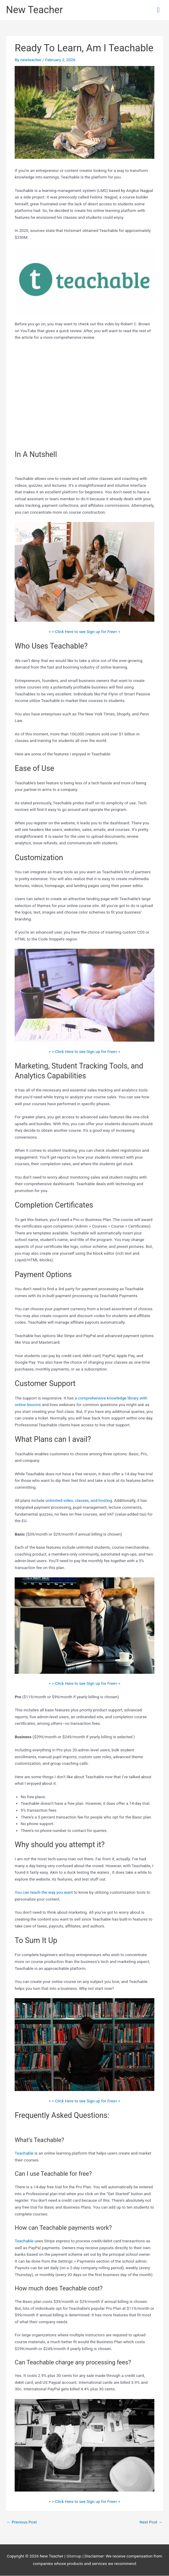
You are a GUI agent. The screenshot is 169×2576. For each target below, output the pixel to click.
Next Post (150, 2522)
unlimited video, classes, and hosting (78, 1500)
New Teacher (34, 10)
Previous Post (22, 2522)
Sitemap (74, 2556)
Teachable (24, 2153)
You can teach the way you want (44, 1892)
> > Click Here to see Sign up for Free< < (85, 631)
